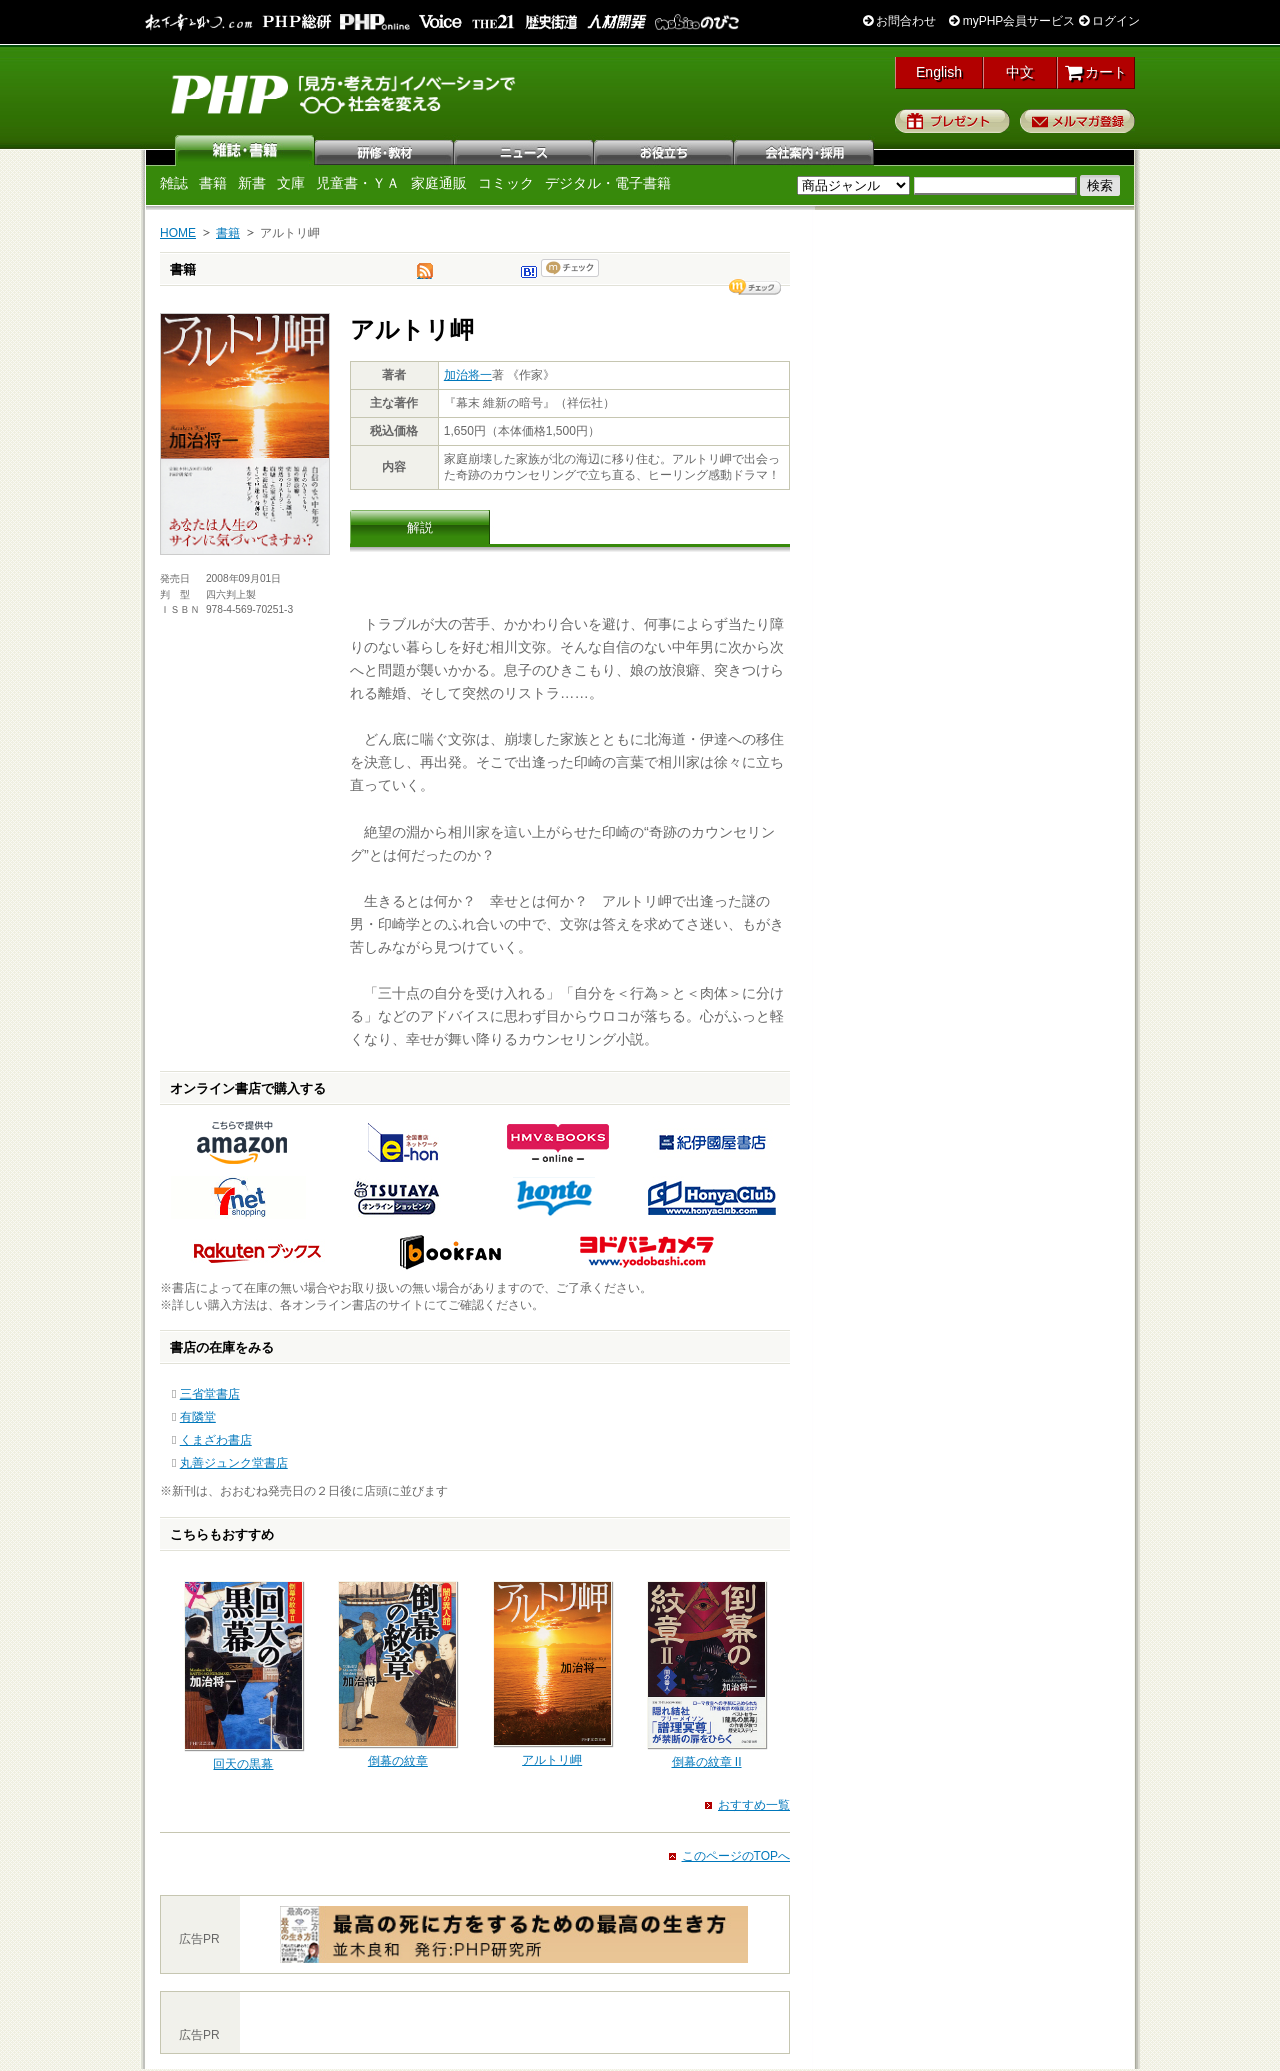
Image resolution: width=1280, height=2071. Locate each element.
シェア (755, 287)
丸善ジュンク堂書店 (234, 1463)
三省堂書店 (210, 1394)
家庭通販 (439, 183)
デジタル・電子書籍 (608, 183)
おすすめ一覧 (754, 1805)
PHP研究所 (345, 93)
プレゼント (952, 121)
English (939, 72)
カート (1096, 72)
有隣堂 (198, 1417)
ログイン (1109, 21)
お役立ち (665, 150)
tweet (425, 276)
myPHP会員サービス (1012, 21)
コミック (506, 183)
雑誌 (245, 150)
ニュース (525, 150)
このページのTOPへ (736, 1856)
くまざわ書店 (216, 1440)
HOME (178, 233)
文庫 (291, 183)
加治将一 (468, 375)
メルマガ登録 (1077, 121)
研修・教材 (385, 150)
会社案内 (805, 150)
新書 (252, 183)
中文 (1020, 72)
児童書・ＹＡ (358, 183)
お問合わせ (899, 21)
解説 (420, 527)
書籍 (213, 183)
